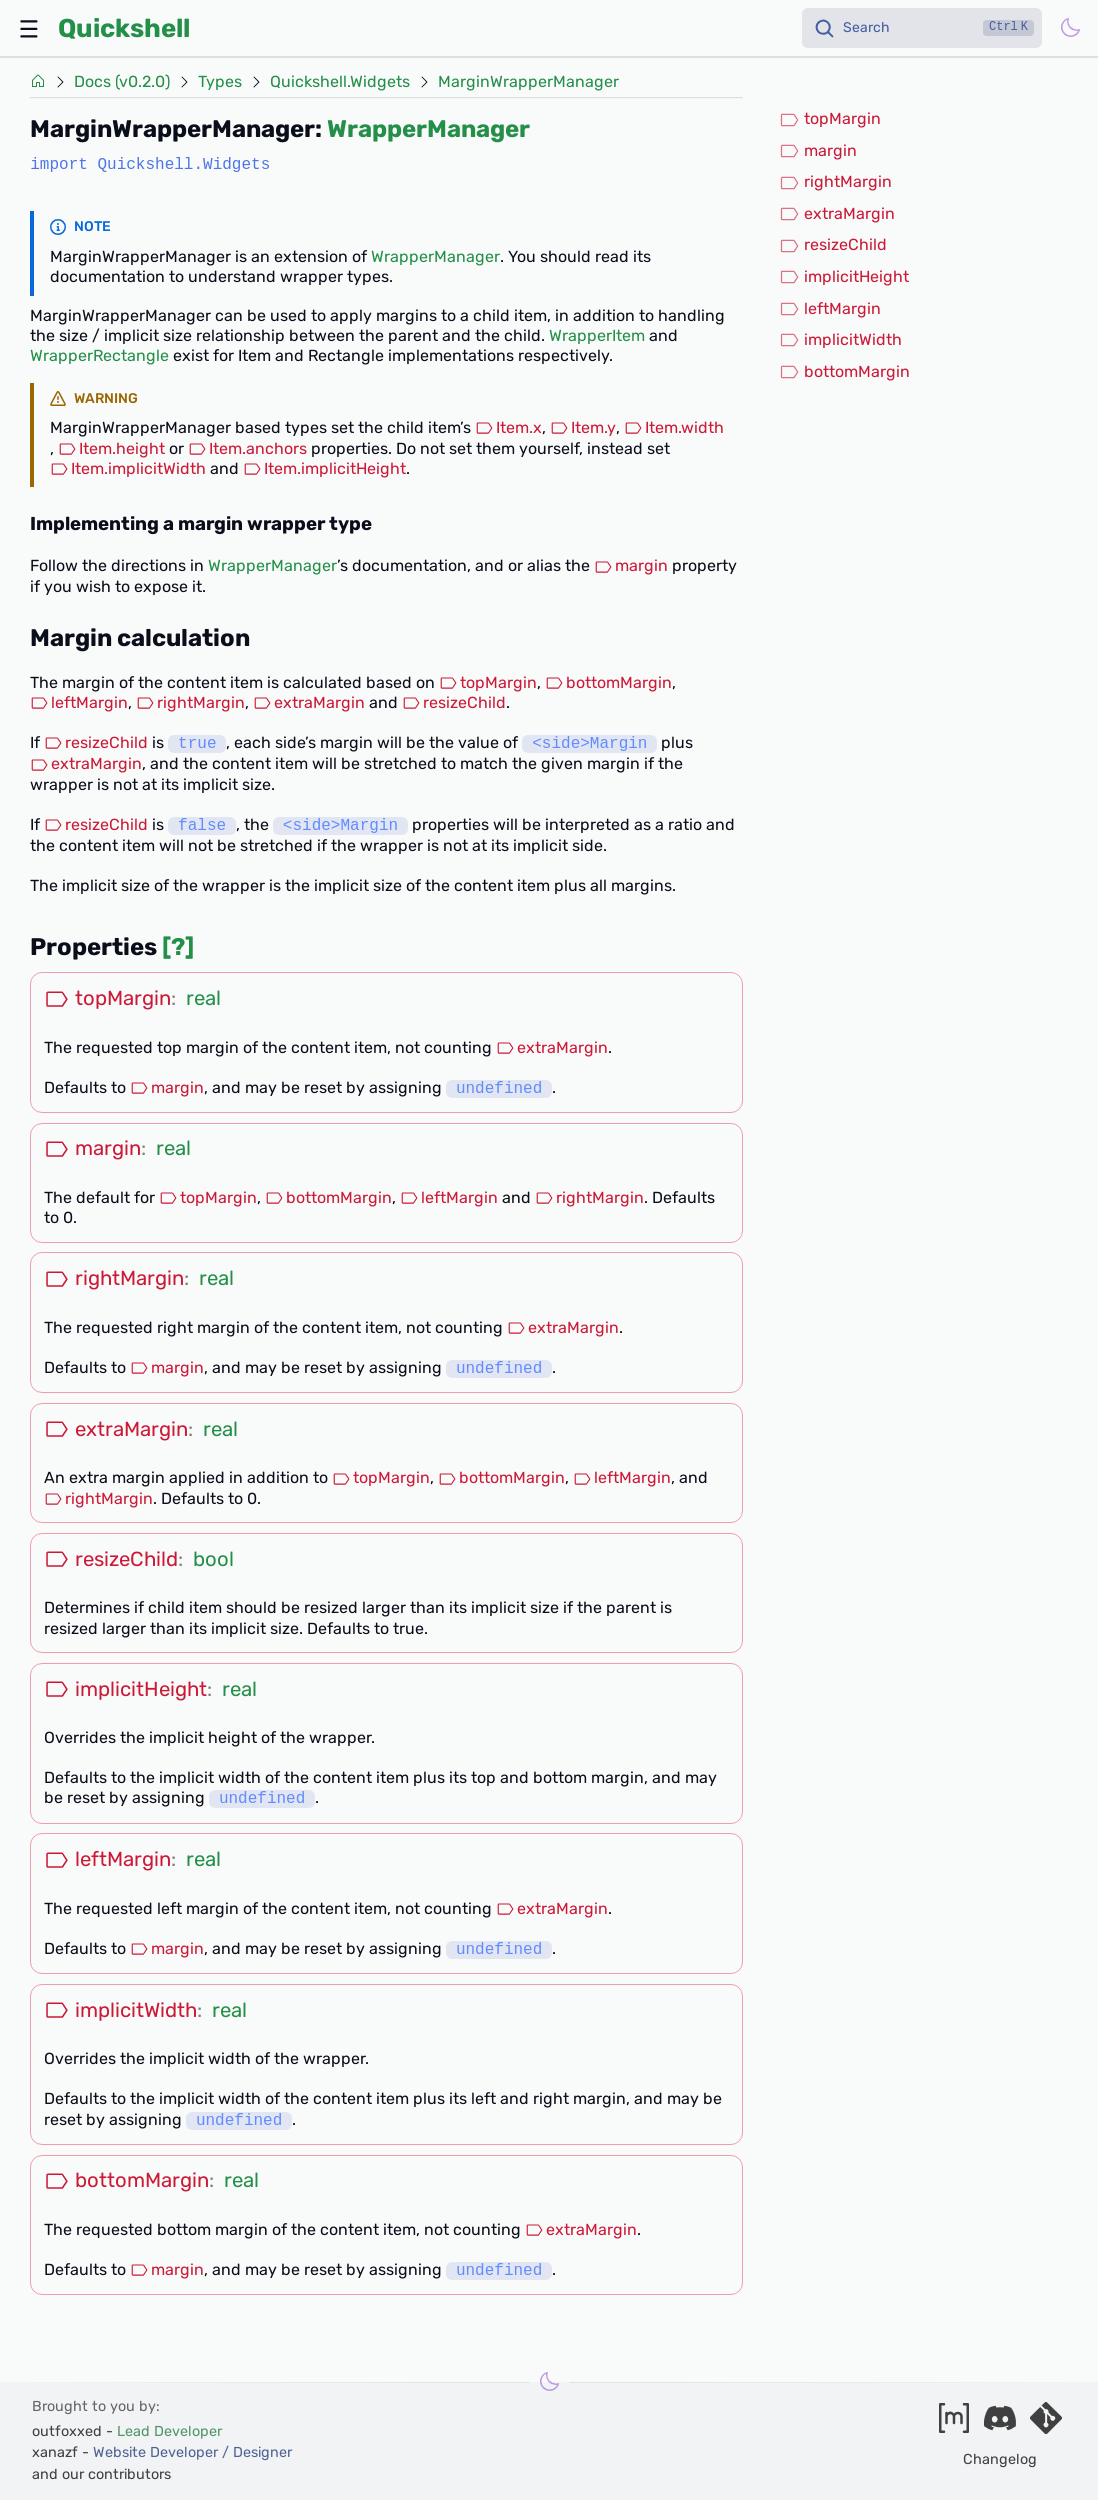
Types (220, 82)
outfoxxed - (127, 2431)
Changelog (1000, 2459)
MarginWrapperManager (528, 82)
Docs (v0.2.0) (122, 82)
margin (631, 565)
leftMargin (79, 702)
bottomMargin (608, 682)
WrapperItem (597, 335)
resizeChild (454, 702)
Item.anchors (247, 448)
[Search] (922, 28)
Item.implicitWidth (128, 468)
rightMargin (190, 702)
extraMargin (309, 702)
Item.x (508, 427)
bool (213, 1559)
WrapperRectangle (99, 355)
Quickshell (124, 28)
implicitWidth (840, 340)
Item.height (111, 448)
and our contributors (101, 2474)
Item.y (583, 427)
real (203, 998)
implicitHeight (844, 277)
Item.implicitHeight (324, 468)
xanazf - (162, 2452)
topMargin (488, 682)
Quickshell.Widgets (340, 82)
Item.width (674, 427)
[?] (178, 947)
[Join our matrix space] (954, 2424)
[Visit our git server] (1046, 2424)
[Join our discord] (1000, 2424)
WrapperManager (428, 129)
